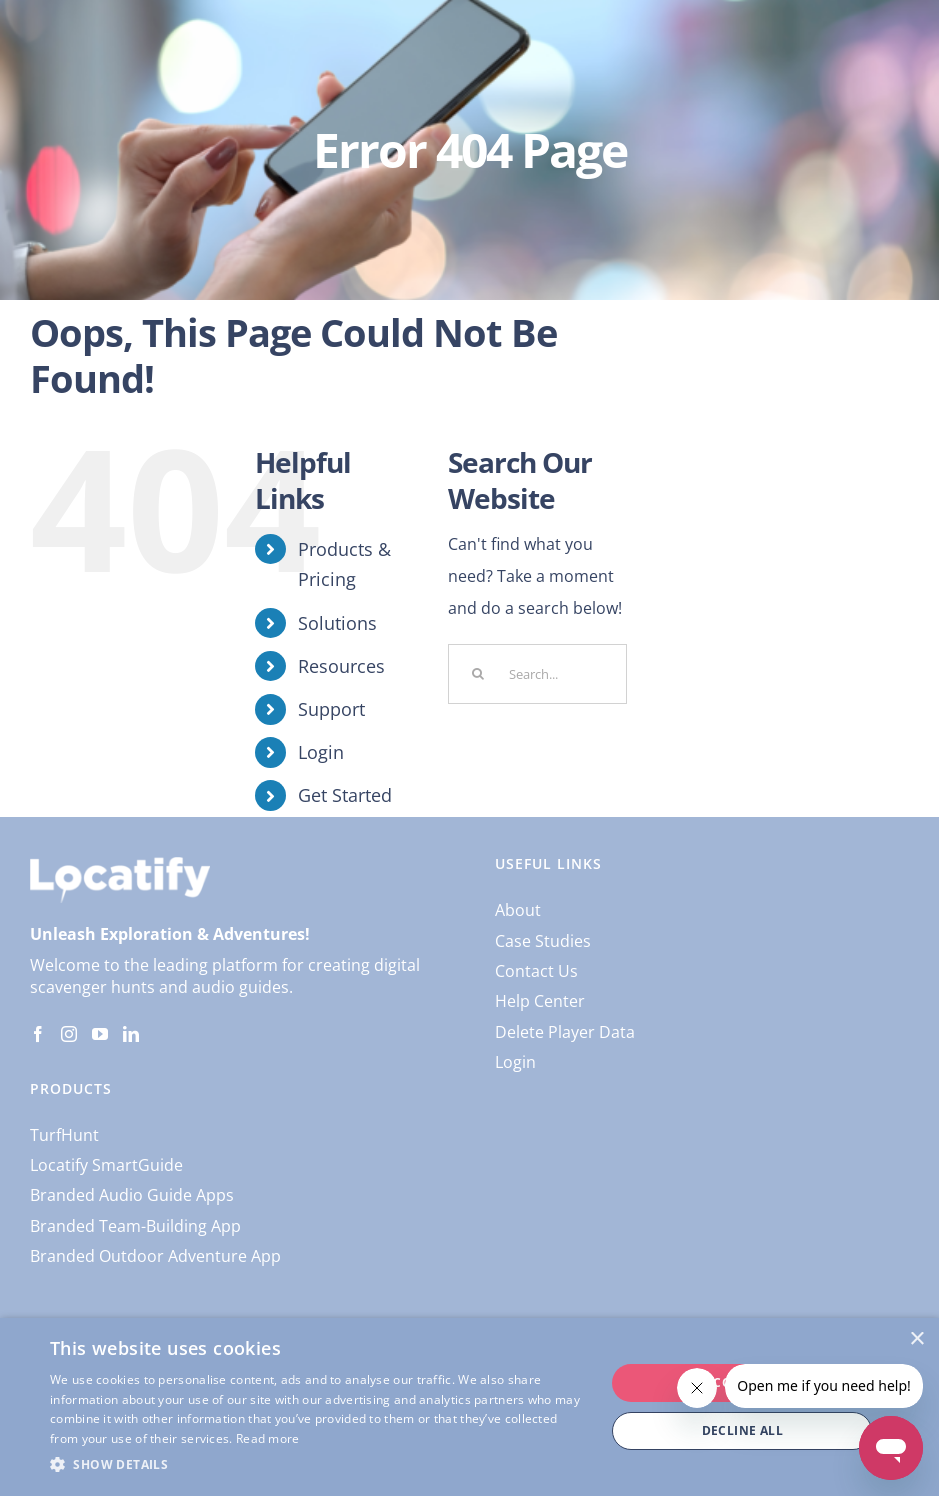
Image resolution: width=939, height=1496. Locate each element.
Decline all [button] (742, 1430)
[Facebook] (38, 1034)
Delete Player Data (565, 1032)
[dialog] (469, 1407)
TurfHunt (64, 1135)
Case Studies (543, 941)
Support (331, 709)
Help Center (540, 1001)
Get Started (345, 795)
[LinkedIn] (131, 1034)
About (518, 910)
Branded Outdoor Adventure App (155, 1256)
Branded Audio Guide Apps (132, 1195)
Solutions (337, 623)
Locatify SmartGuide (106, 1165)
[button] (319, 1465)
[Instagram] (69, 1034)
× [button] (916, 1339)
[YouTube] (100, 1034)
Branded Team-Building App (135, 1226)
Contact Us (536, 971)
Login (321, 752)
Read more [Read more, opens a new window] (268, 1438)
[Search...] (537, 674)
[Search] (478, 674)
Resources (341, 666)
